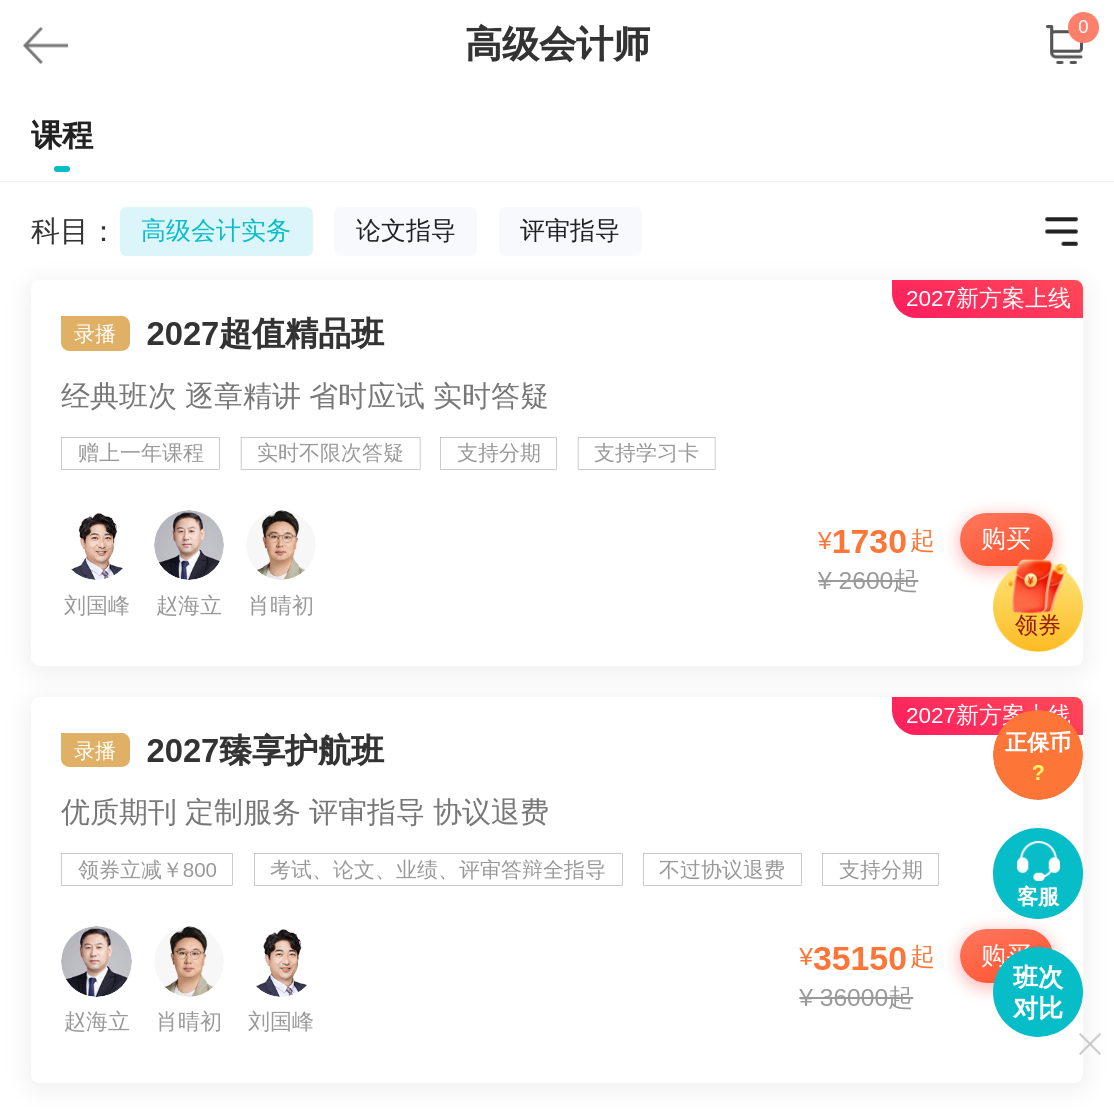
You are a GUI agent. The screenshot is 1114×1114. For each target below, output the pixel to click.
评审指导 (570, 230)
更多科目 (1061, 231)
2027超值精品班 (557, 473)
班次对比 (1038, 993)
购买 (1006, 538)
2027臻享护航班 (557, 890)
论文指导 (406, 230)
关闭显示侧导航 (1089, 1043)
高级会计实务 (216, 230)
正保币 (1038, 760)
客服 (1038, 896)
